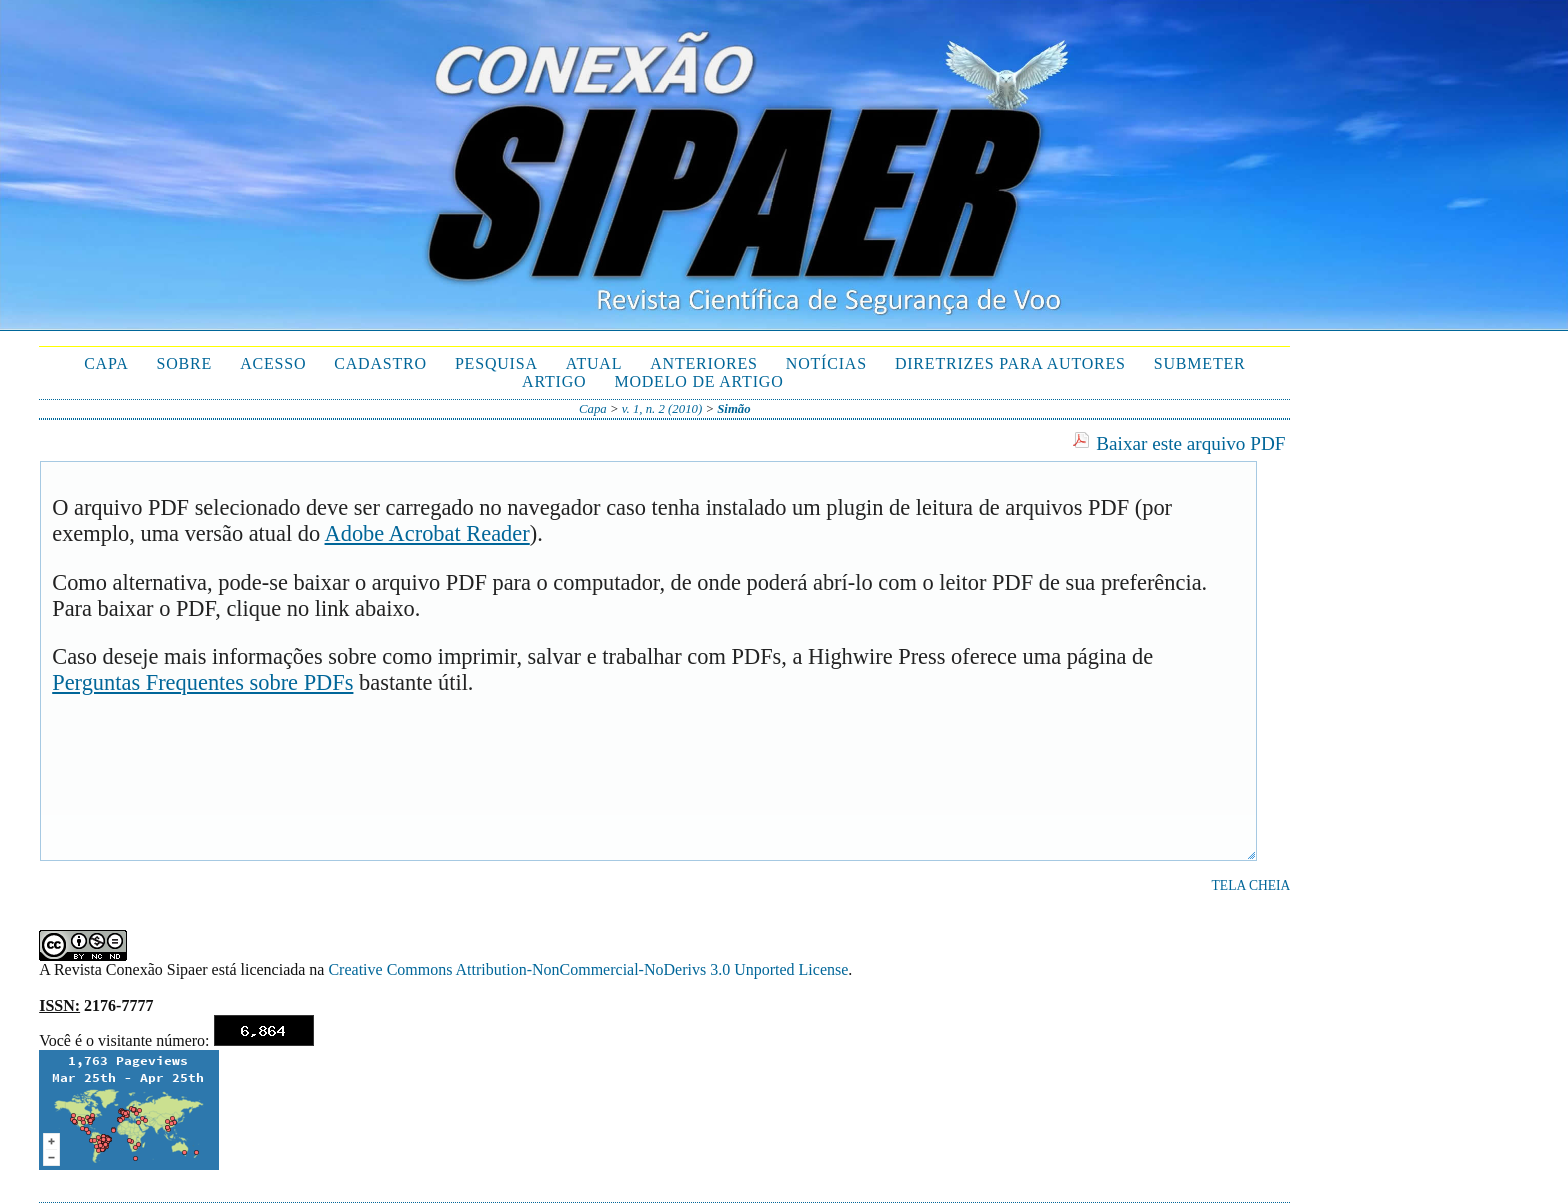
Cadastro (380, 363)
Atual (594, 363)
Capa (106, 363)
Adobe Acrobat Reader (427, 533)
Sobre (185, 363)
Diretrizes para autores (1010, 363)
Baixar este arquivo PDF (1190, 443)
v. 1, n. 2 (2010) (662, 409)
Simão (733, 409)
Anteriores (704, 363)
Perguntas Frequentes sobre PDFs (202, 682)
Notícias (826, 363)
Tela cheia (1251, 885)
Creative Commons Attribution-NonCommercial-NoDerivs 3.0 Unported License (588, 969)
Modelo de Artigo (698, 381)
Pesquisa (496, 363)
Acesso (273, 363)
